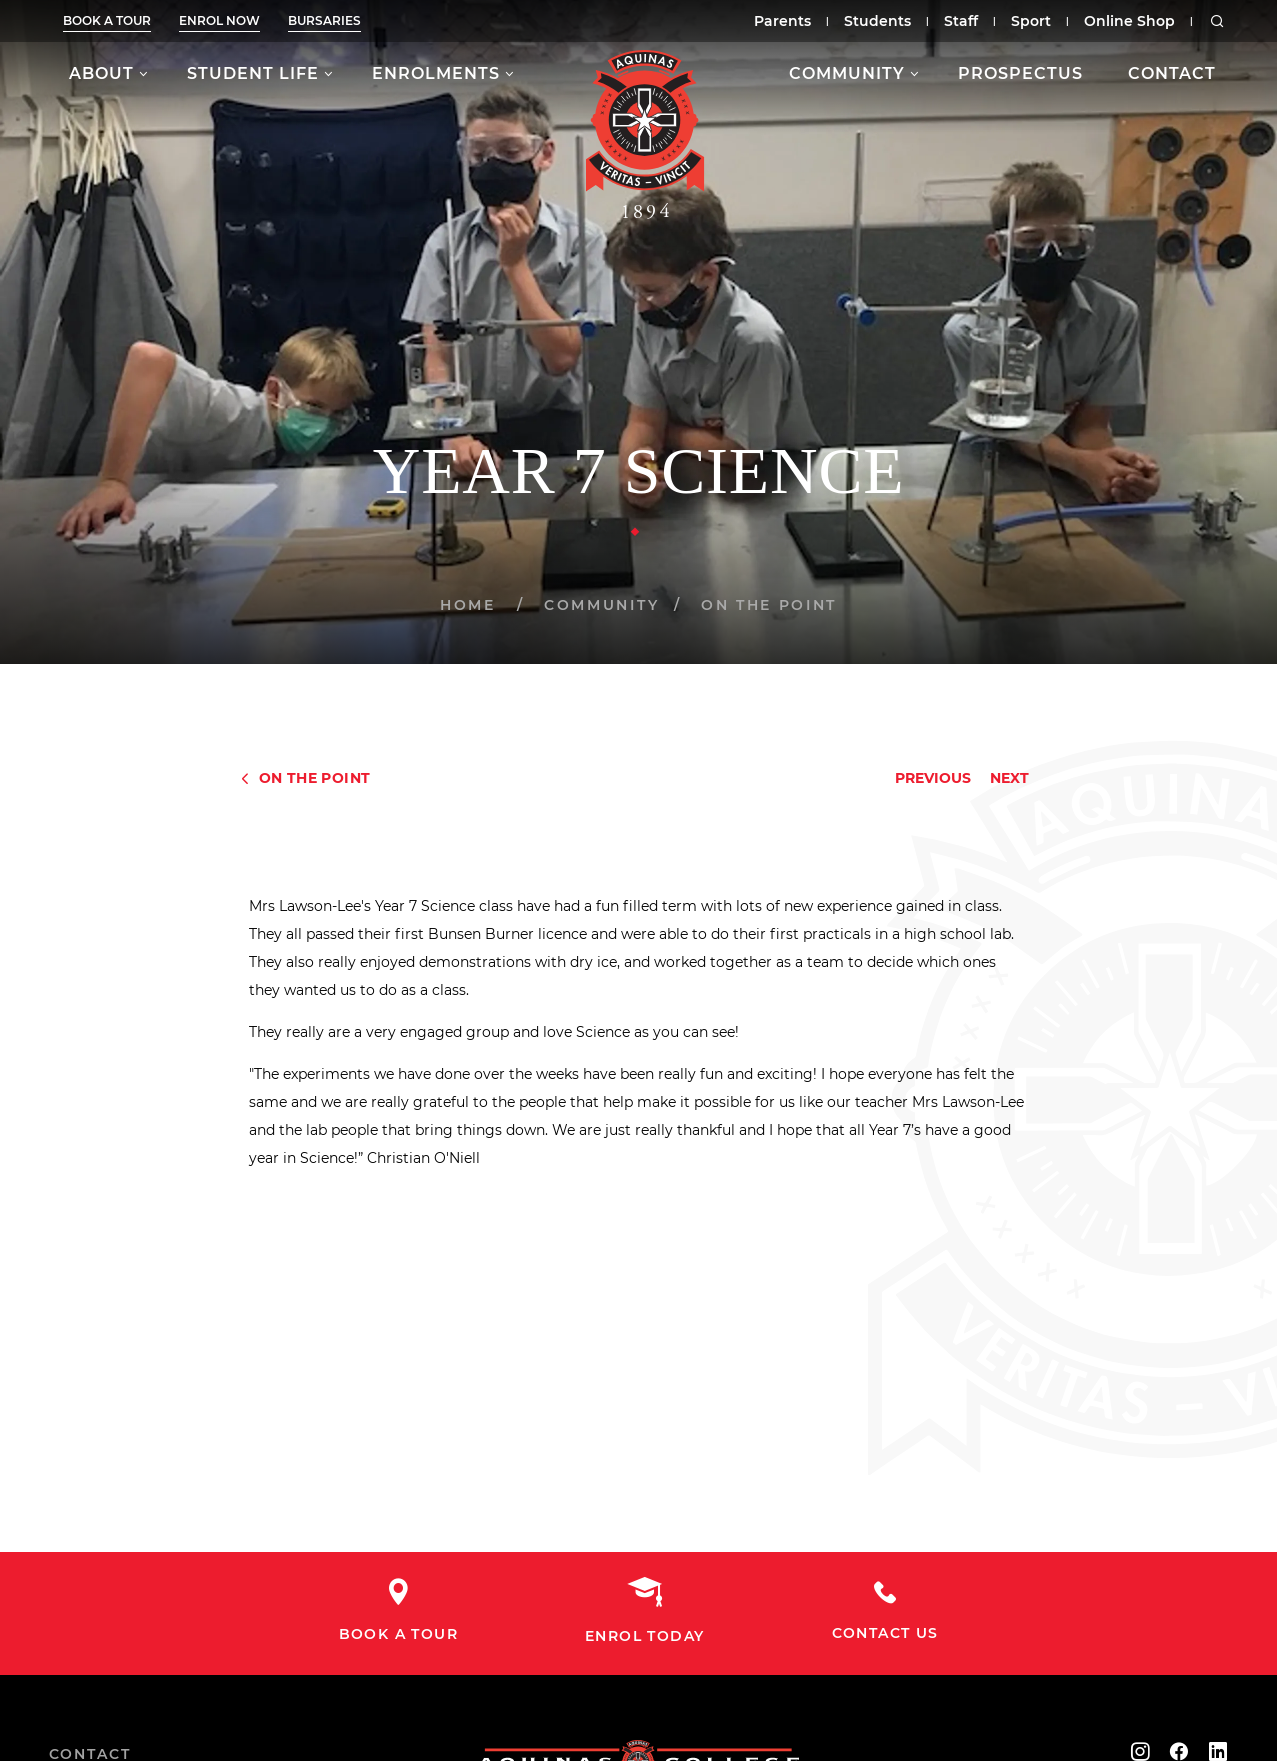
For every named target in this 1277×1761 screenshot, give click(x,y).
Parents (782, 21)
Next (1009, 778)
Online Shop (1129, 21)
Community (847, 73)
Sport (1031, 21)
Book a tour (107, 20)
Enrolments (436, 73)
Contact (1172, 73)
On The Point (769, 605)
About (101, 73)
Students (877, 21)
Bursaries (324, 20)
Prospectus (1020, 73)
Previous (933, 778)
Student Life (253, 73)
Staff (961, 21)
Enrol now (219, 20)
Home (468, 605)
